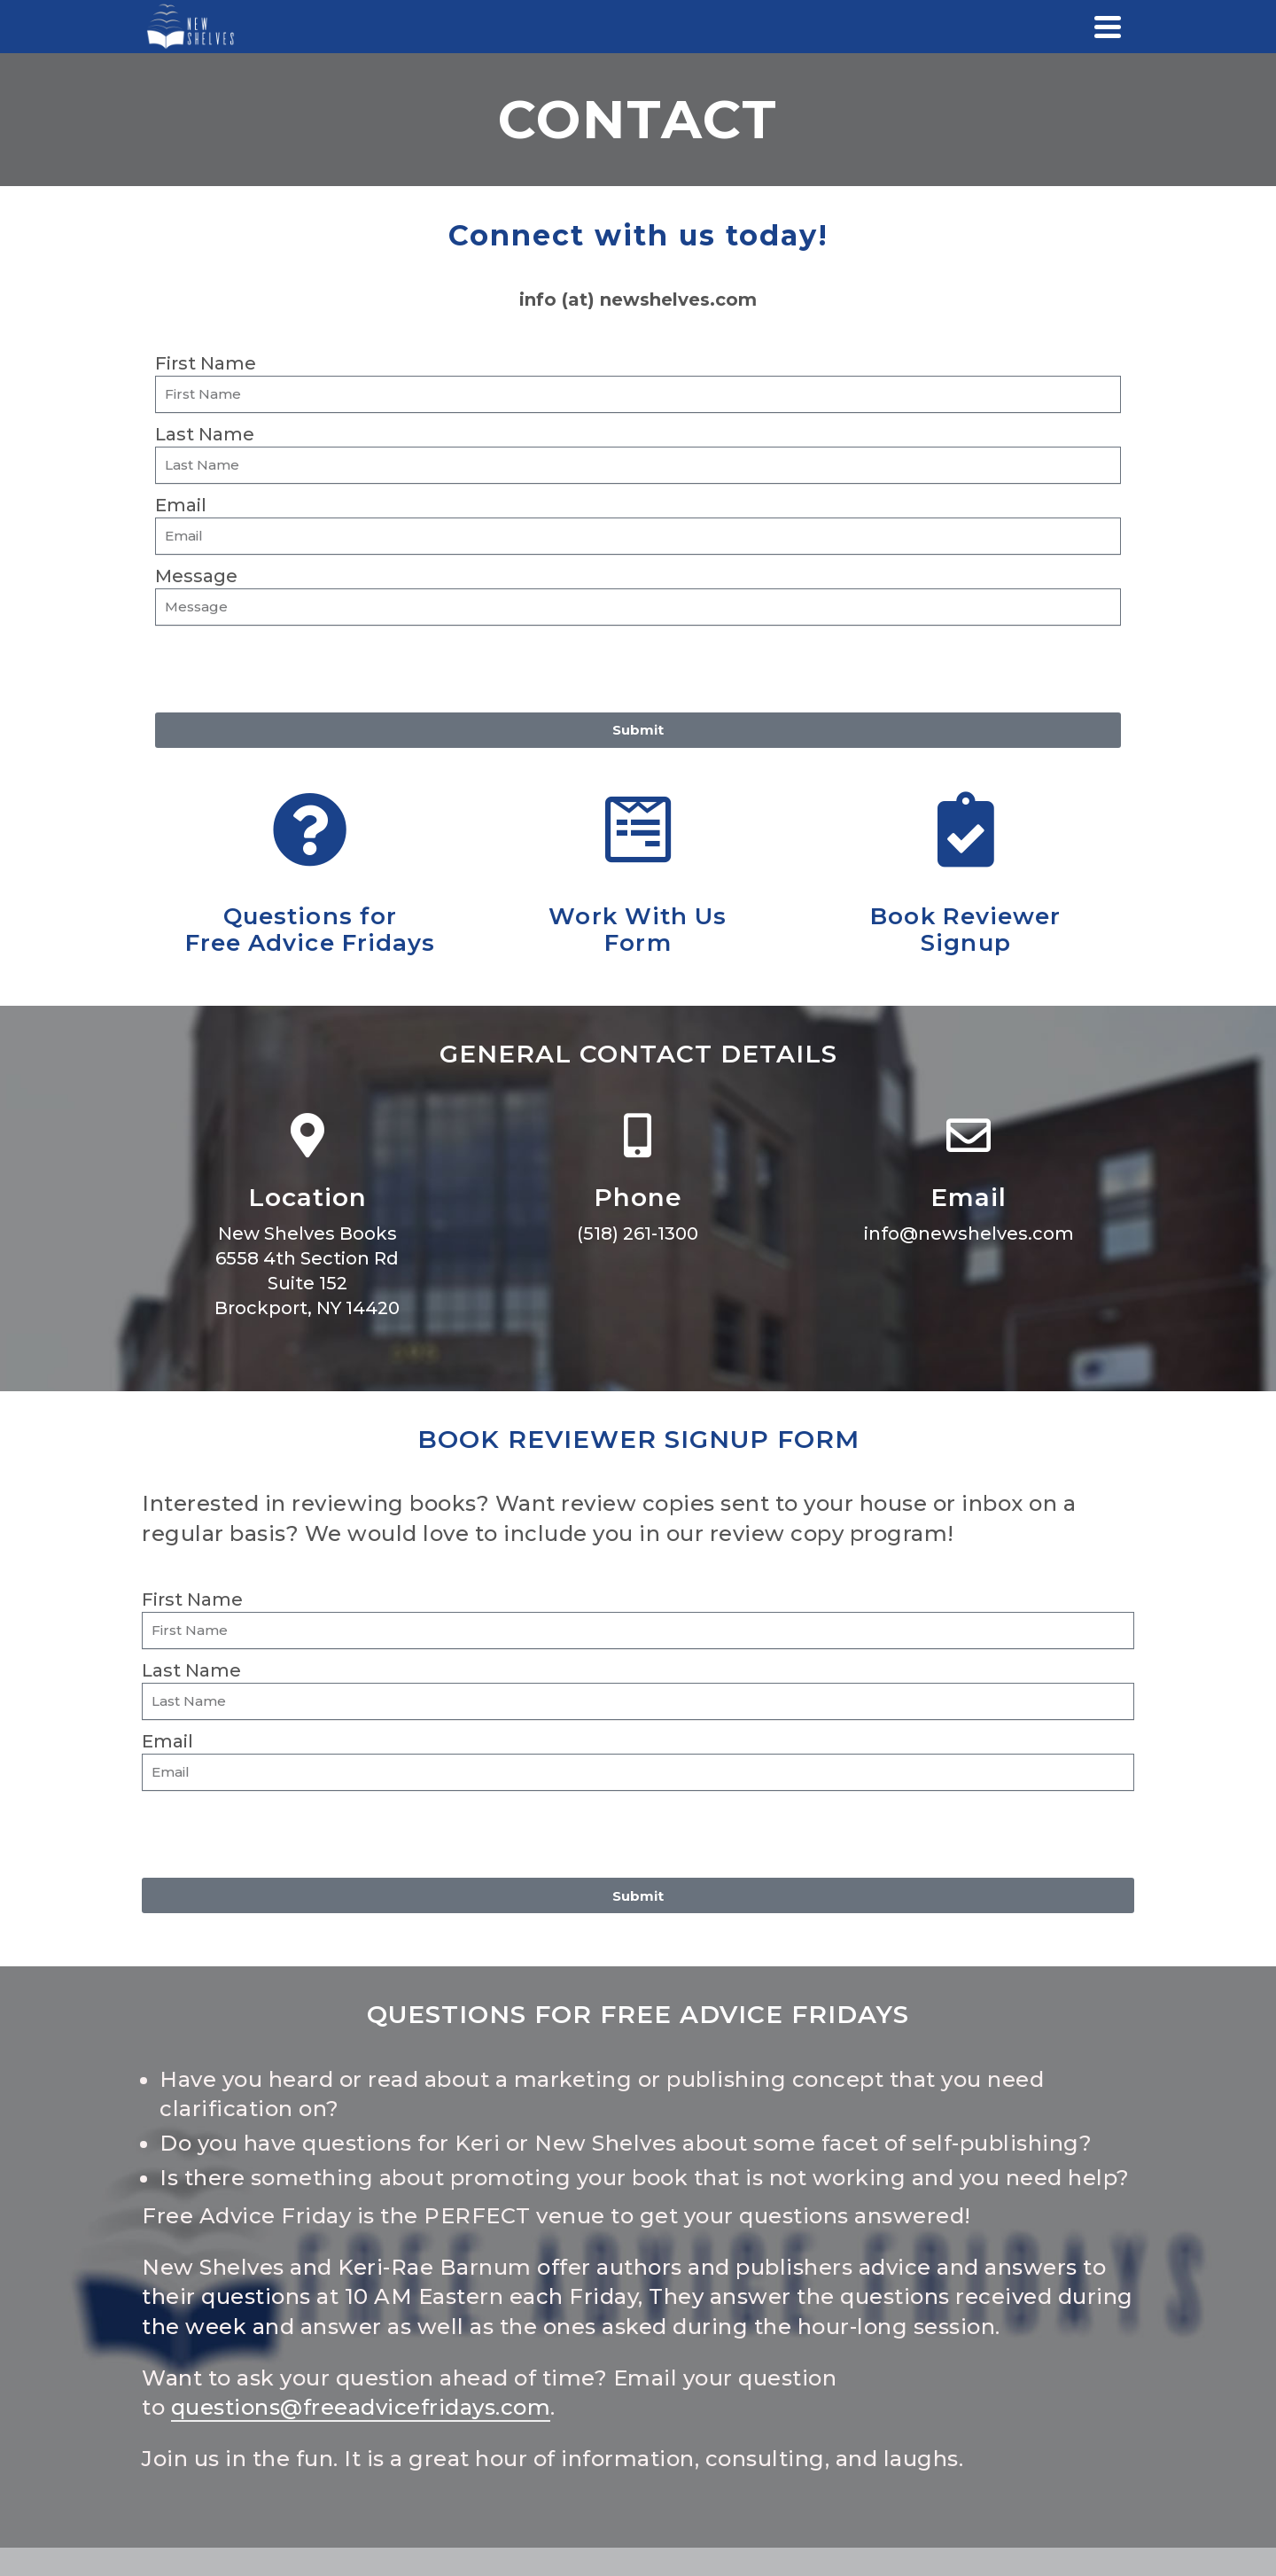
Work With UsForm (638, 929)
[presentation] (289, 669)
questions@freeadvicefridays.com (361, 2407)
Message (196, 576)
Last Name (204, 434)
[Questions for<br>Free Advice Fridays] (309, 830)
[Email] (968, 1135)
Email (180, 505)
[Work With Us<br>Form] (637, 830)
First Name (205, 363)
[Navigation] (1107, 26)
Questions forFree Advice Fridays (310, 929)
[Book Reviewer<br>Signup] (965, 830)
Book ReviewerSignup (965, 929)
